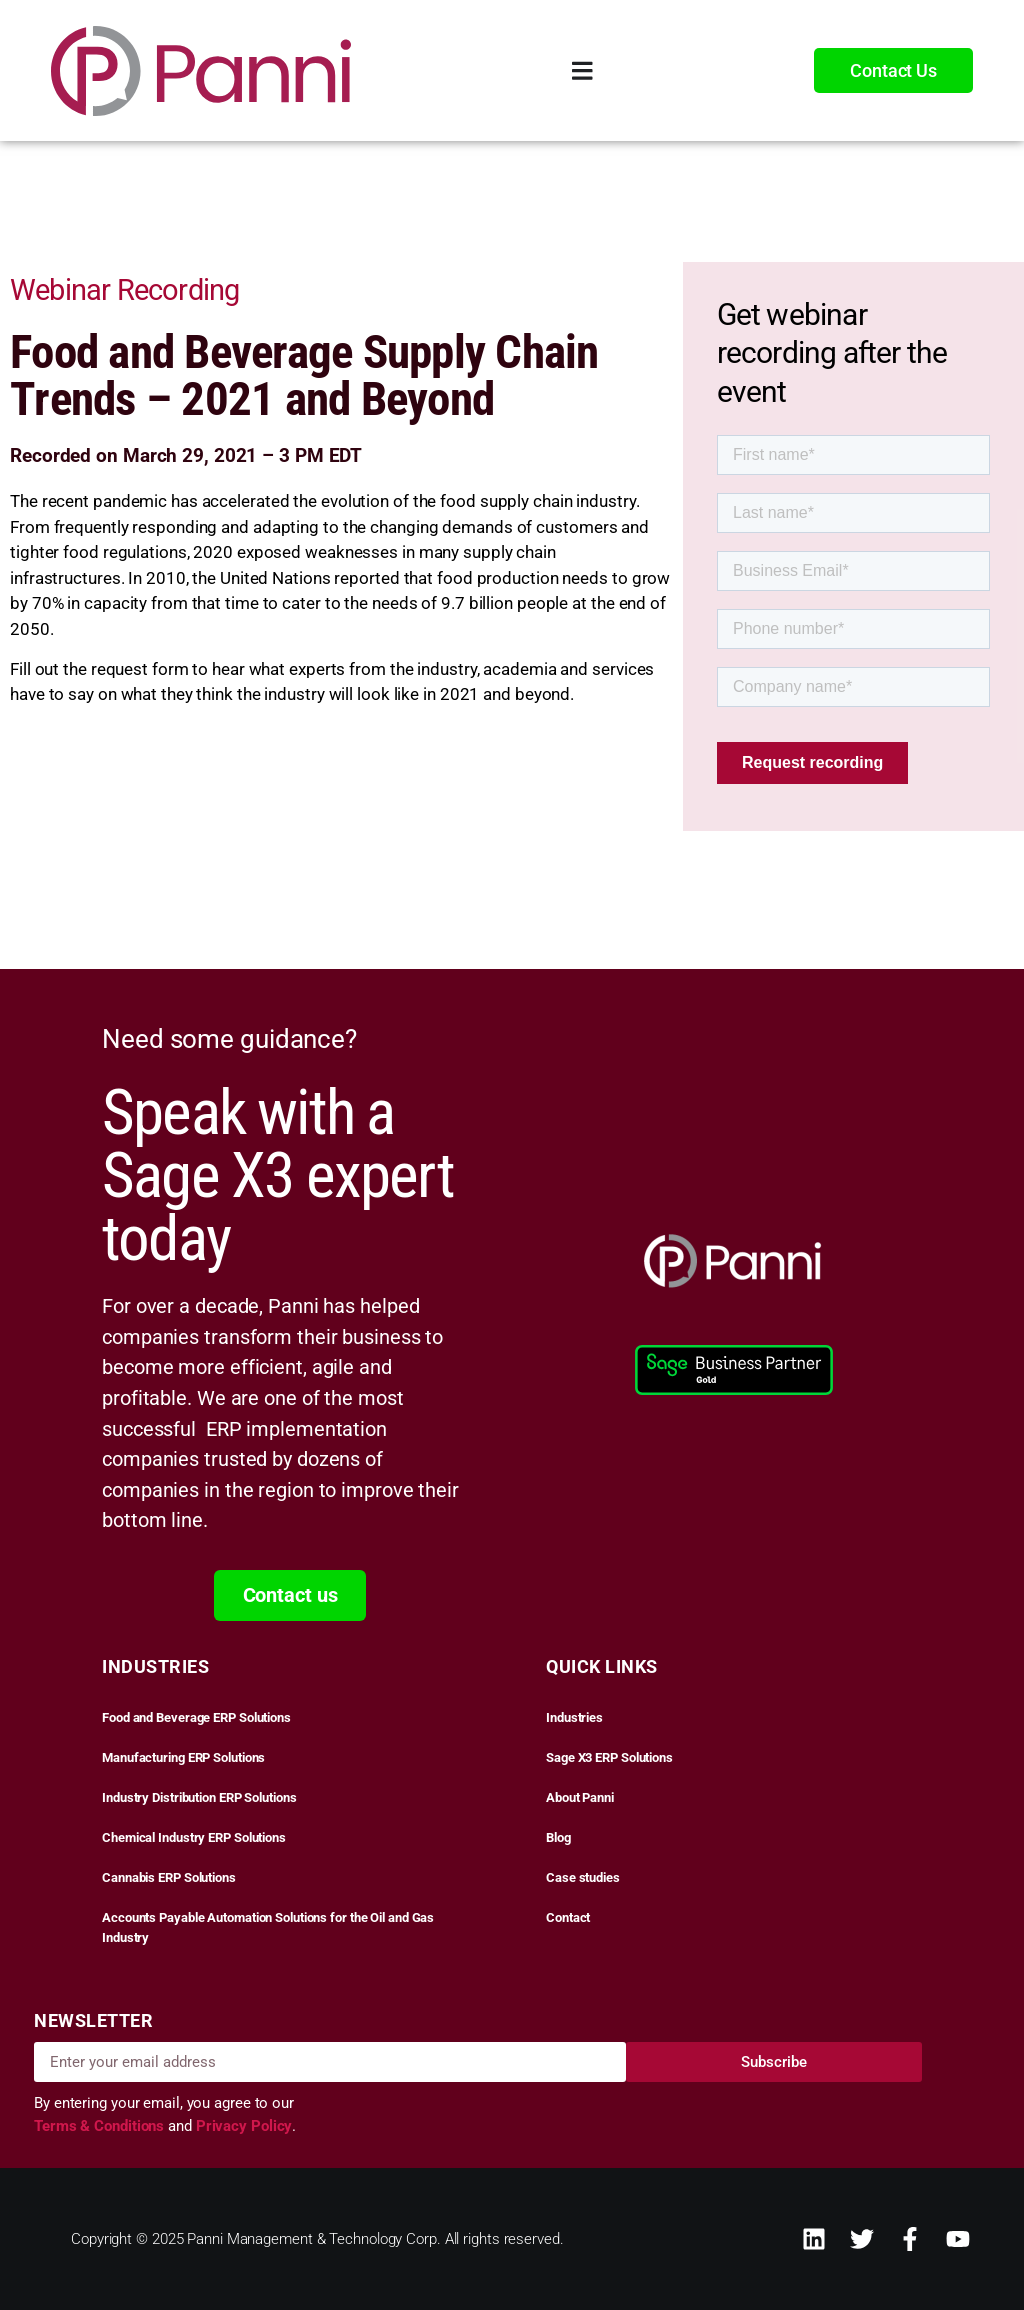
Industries (574, 1717)
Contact (568, 1917)
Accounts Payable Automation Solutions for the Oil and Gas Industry (268, 1927)
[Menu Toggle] (583, 70)
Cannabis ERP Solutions (169, 1877)
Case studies (583, 1877)
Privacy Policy (244, 2126)
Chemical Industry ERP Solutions (194, 1837)
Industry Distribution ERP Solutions (199, 1797)
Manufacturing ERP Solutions (183, 1757)
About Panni (580, 1797)
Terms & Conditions (101, 2126)
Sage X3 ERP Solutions (609, 1757)
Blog (558, 1837)
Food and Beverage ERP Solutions (196, 1717)
